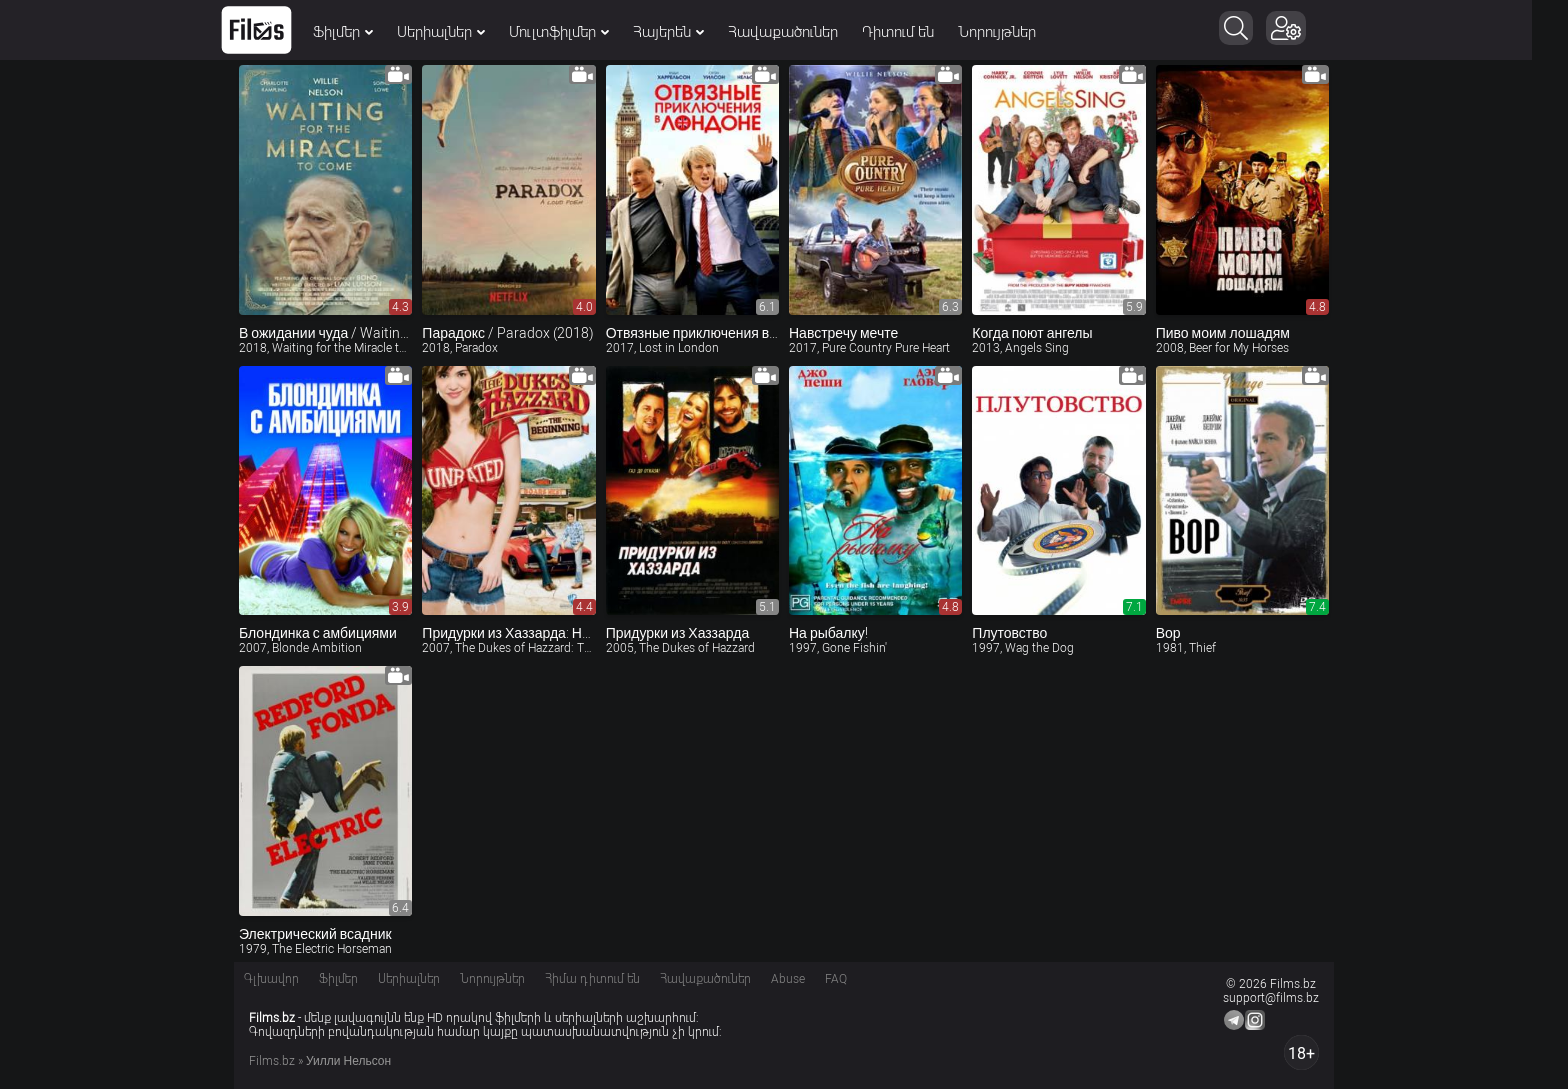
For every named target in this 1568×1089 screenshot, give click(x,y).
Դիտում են (916, 32)
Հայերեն (686, 32)
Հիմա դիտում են (592, 979)
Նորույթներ (1015, 32)
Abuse (788, 979)
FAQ (836, 979)
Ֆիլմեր (361, 32)
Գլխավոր (271, 979)
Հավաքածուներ (801, 32)
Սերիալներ (459, 32)
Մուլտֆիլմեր (577, 32)
